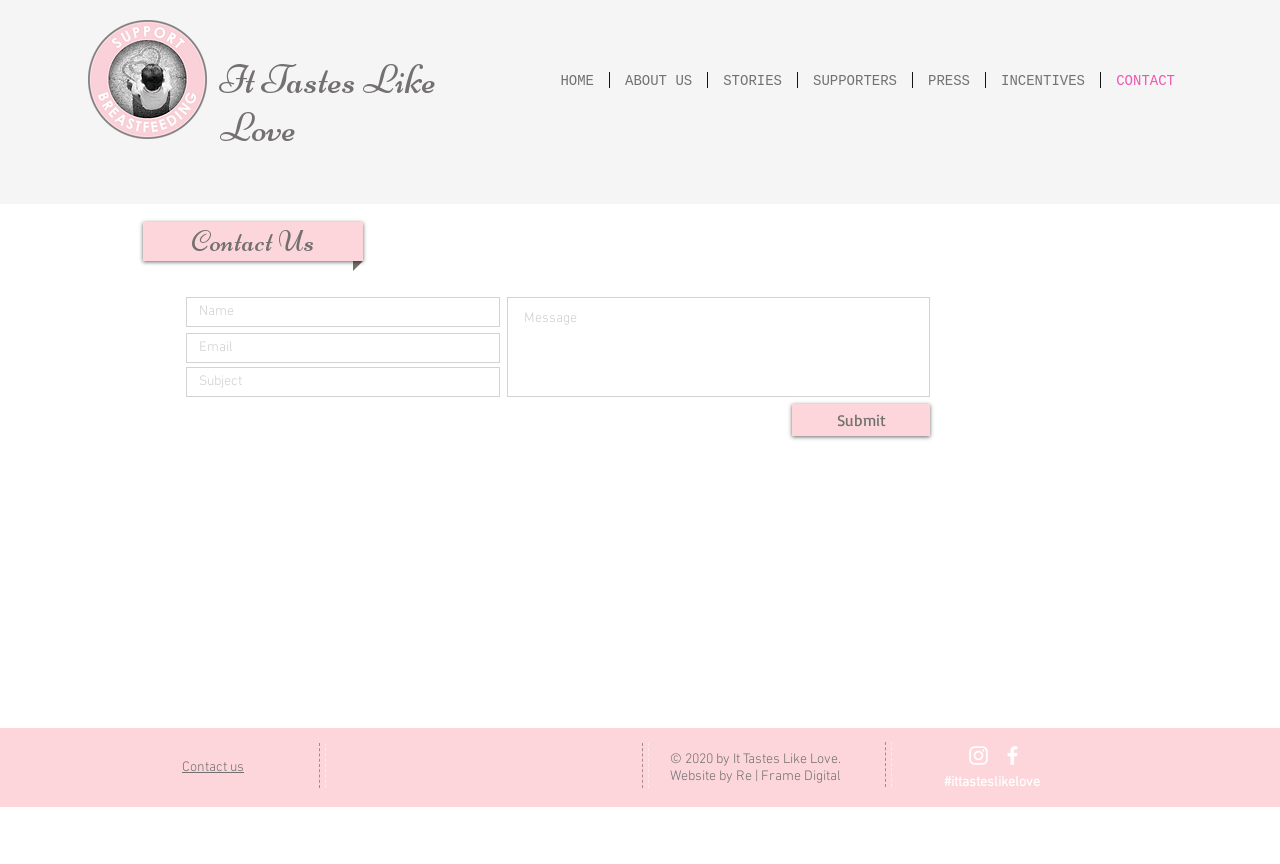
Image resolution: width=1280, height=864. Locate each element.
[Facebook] (1012, 755)
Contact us (213, 767)
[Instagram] (978, 755)
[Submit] (861, 420)
